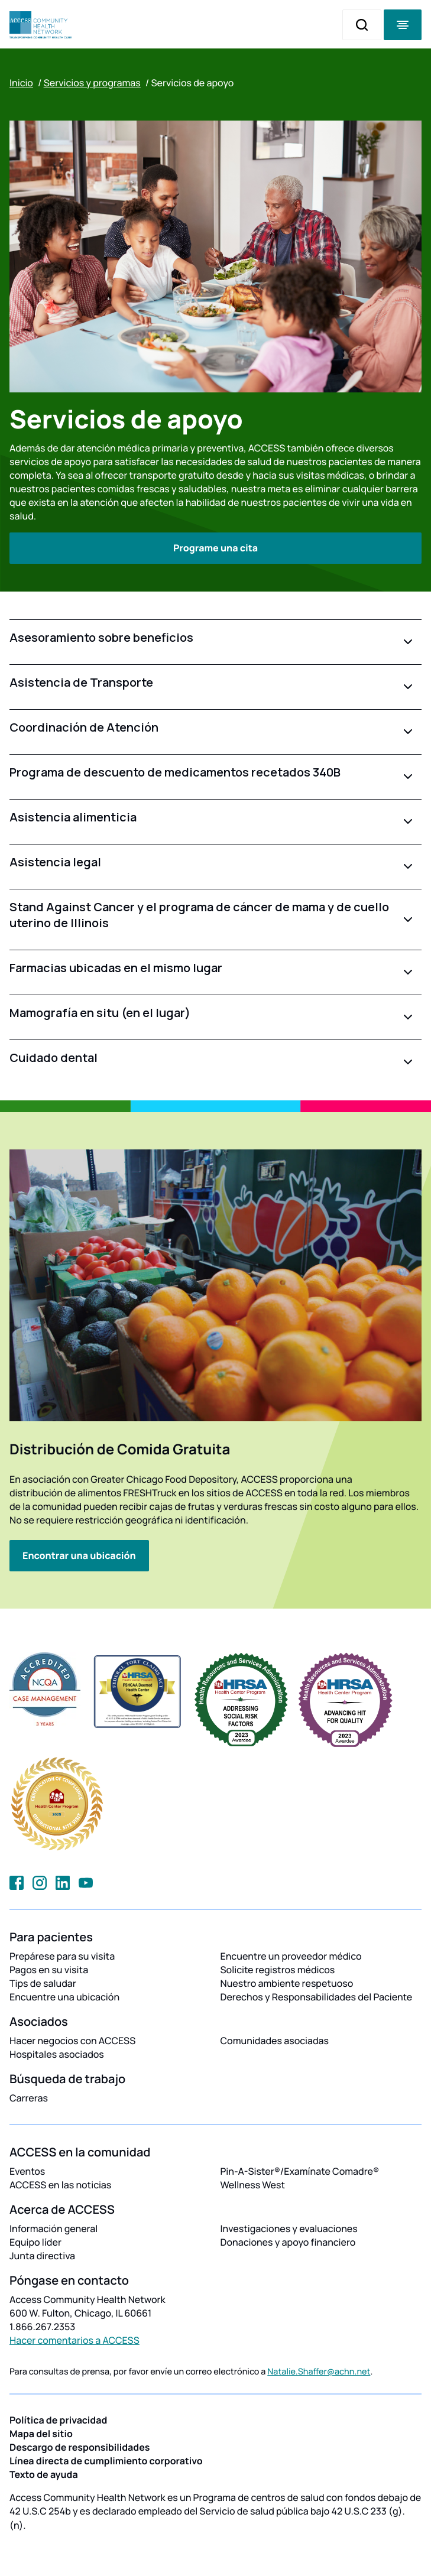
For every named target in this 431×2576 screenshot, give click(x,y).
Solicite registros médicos (278, 1969)
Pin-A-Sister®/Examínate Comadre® (300, 2171)
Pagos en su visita (48, 1969)
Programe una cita (215, 547)
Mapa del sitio (41, 2433)
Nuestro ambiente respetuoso (287, 1983)
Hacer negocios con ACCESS (72, 2040)
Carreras (28, 2097)
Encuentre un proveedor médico (291, 1956)
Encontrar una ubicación (79, 1555)
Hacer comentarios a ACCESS (74, 2340)
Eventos (27, 2171)
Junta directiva (42, 2255)
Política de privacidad (58, 2419)
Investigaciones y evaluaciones (289, 2228)
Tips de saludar (42, 1983)
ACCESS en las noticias (60, 2184)
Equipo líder (35, 2242)
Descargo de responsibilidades (79, 2447)
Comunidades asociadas (275, 2040)
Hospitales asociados (56, 2054)
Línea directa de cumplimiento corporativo (106, 2460)
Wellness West (253, 2184)
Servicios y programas (92, 82)
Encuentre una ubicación (64, 1996)
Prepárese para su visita (62, 1956)
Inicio (21, 82)
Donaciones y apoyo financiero (288, 2242)
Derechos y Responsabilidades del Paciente (317, 1996)
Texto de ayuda (43, 2474)
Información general (53, 2228)
